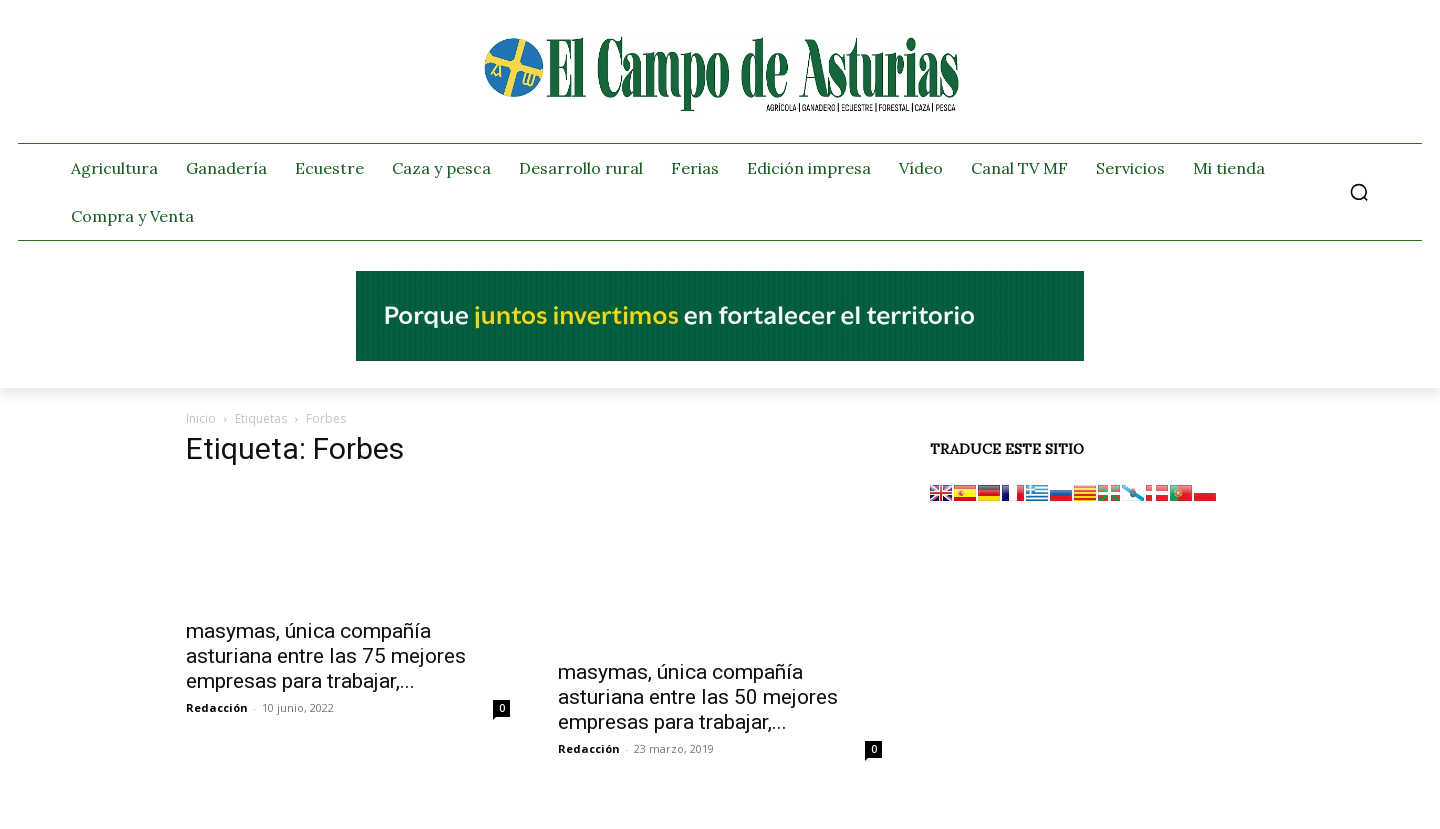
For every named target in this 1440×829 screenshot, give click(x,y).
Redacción (217, 707)
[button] (1359, 192)
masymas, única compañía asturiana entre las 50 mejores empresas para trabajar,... (698, 697)
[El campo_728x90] (720, 356)
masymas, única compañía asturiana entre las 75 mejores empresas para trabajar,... (326, 656)
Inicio (201, 418)
